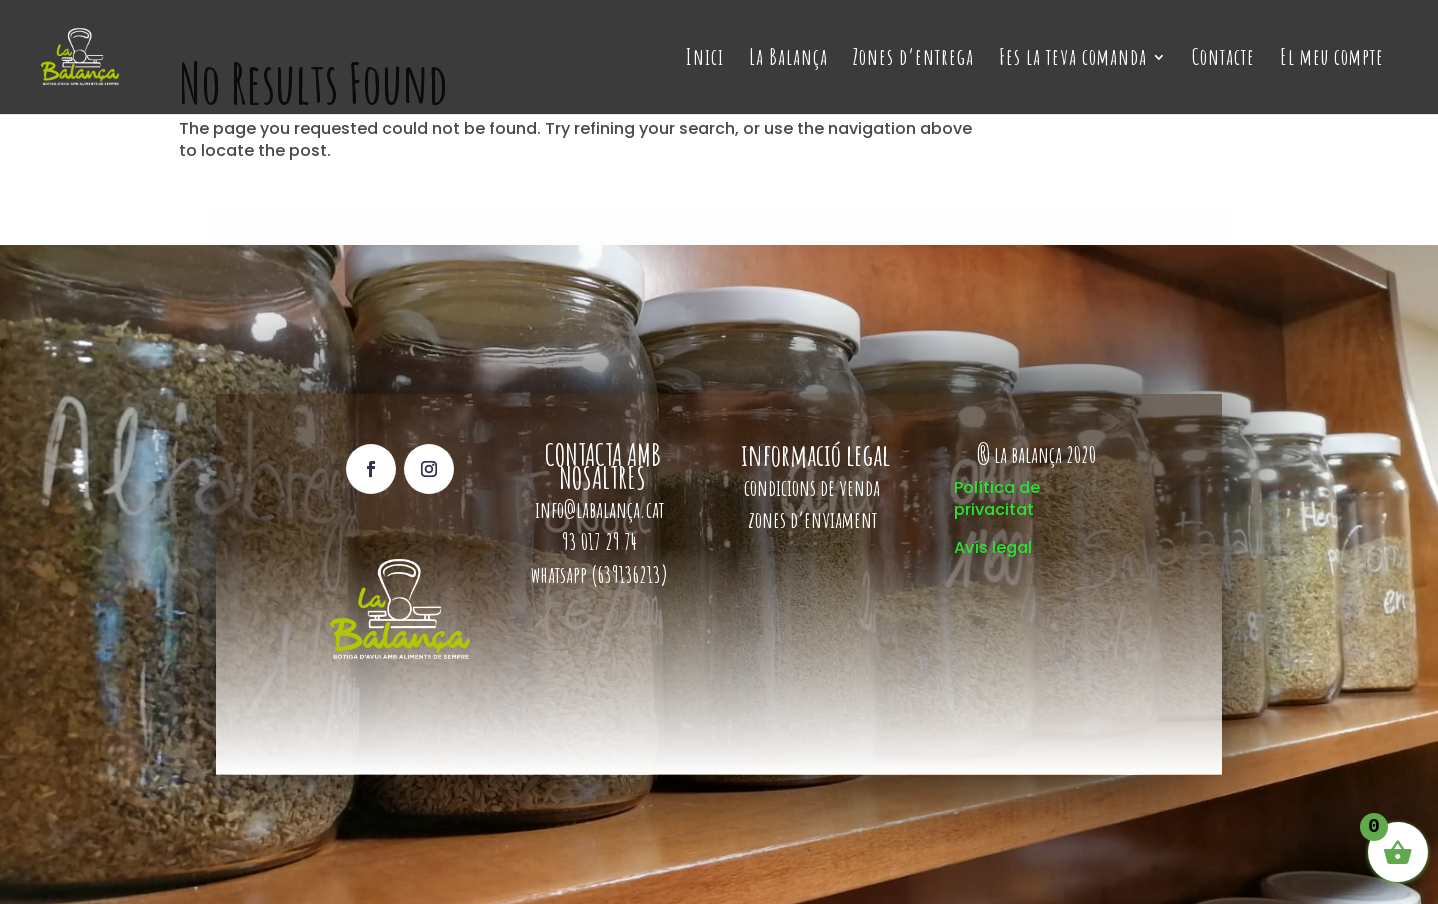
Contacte (1223, 60)
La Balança (788, 60)
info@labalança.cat (599, 509)
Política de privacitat (997, 498)
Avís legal (993, 547)
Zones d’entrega (913, 60)
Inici (705, 60)
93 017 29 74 (601, 541)
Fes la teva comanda (1073, 60)
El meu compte (1332, 60)
